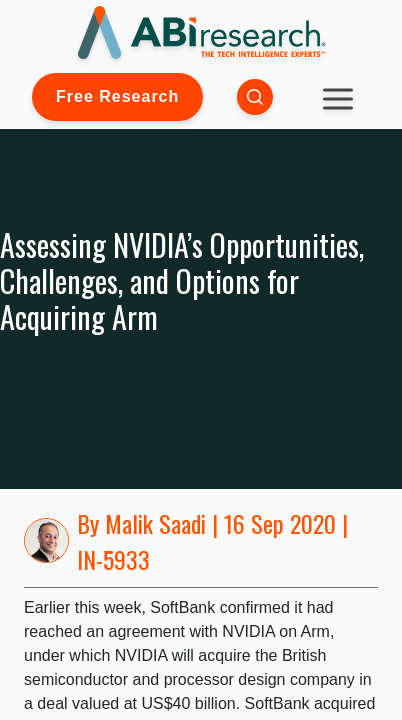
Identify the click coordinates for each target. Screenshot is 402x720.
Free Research (117, 96)
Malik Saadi (155, 523)
